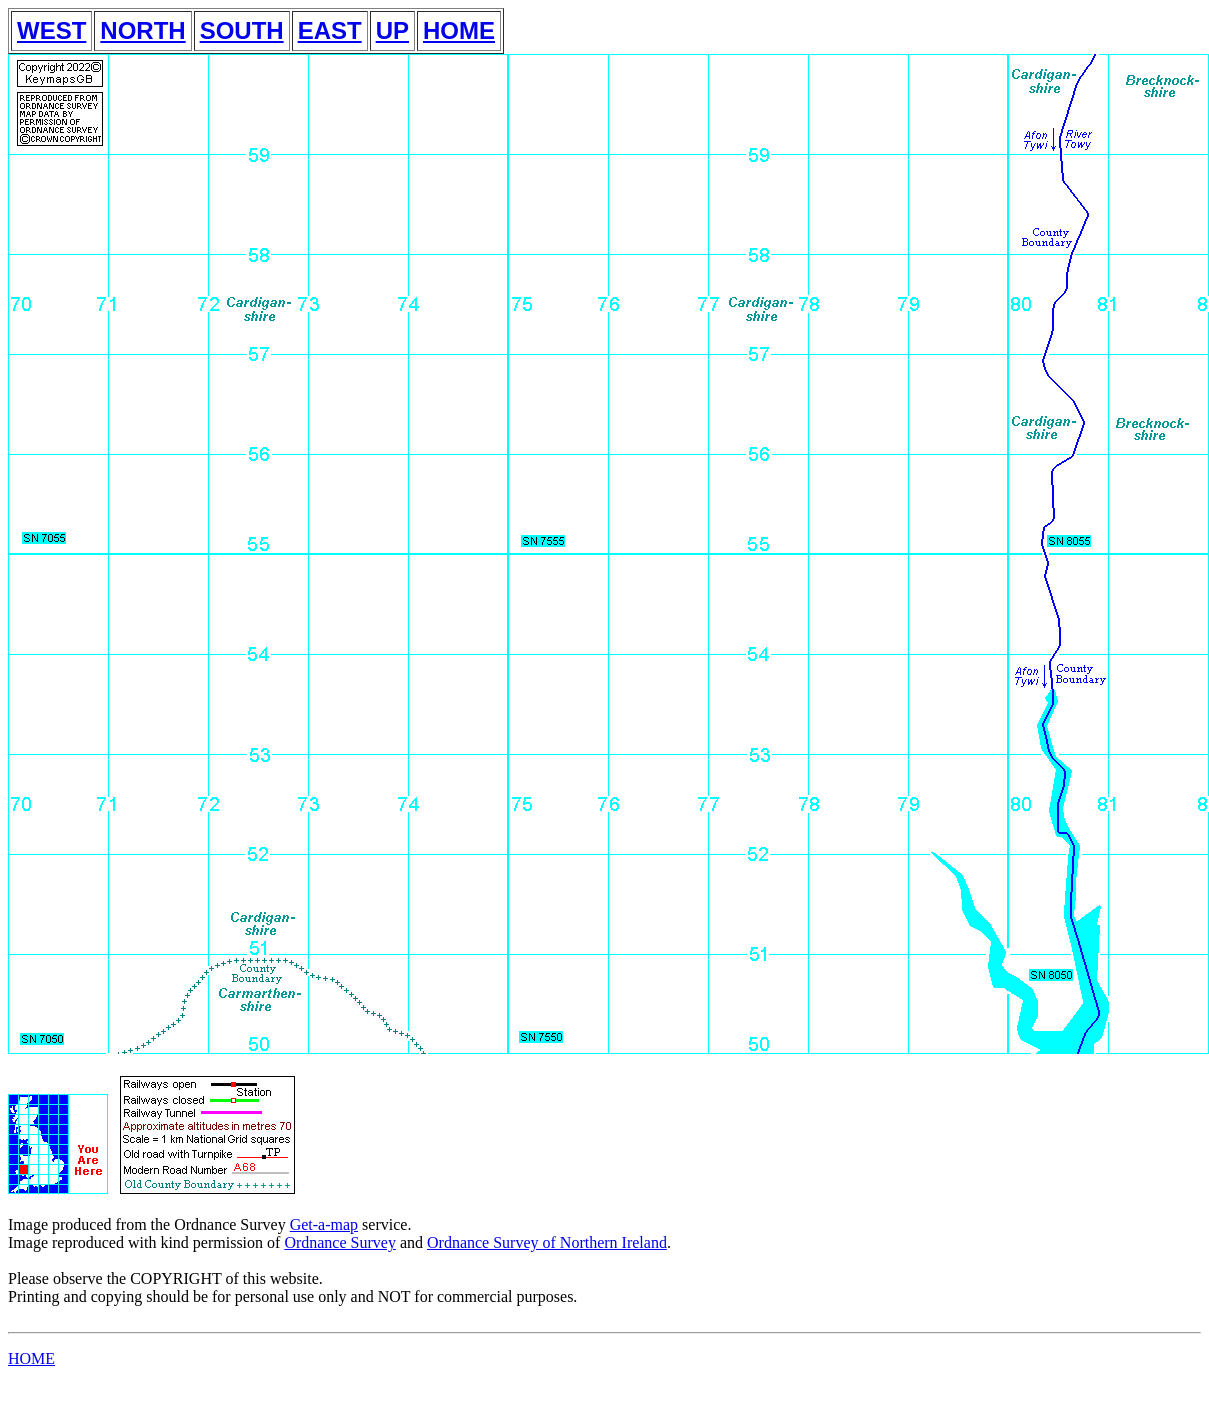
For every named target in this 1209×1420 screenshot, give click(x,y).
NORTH (142, 30)
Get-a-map (324, 1224)
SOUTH (242, 30)
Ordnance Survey (340, 1242)
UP (392, 30)
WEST (51, 30)
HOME (459, 30)
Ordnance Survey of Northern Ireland (547, 1242)
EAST (330, 30)
